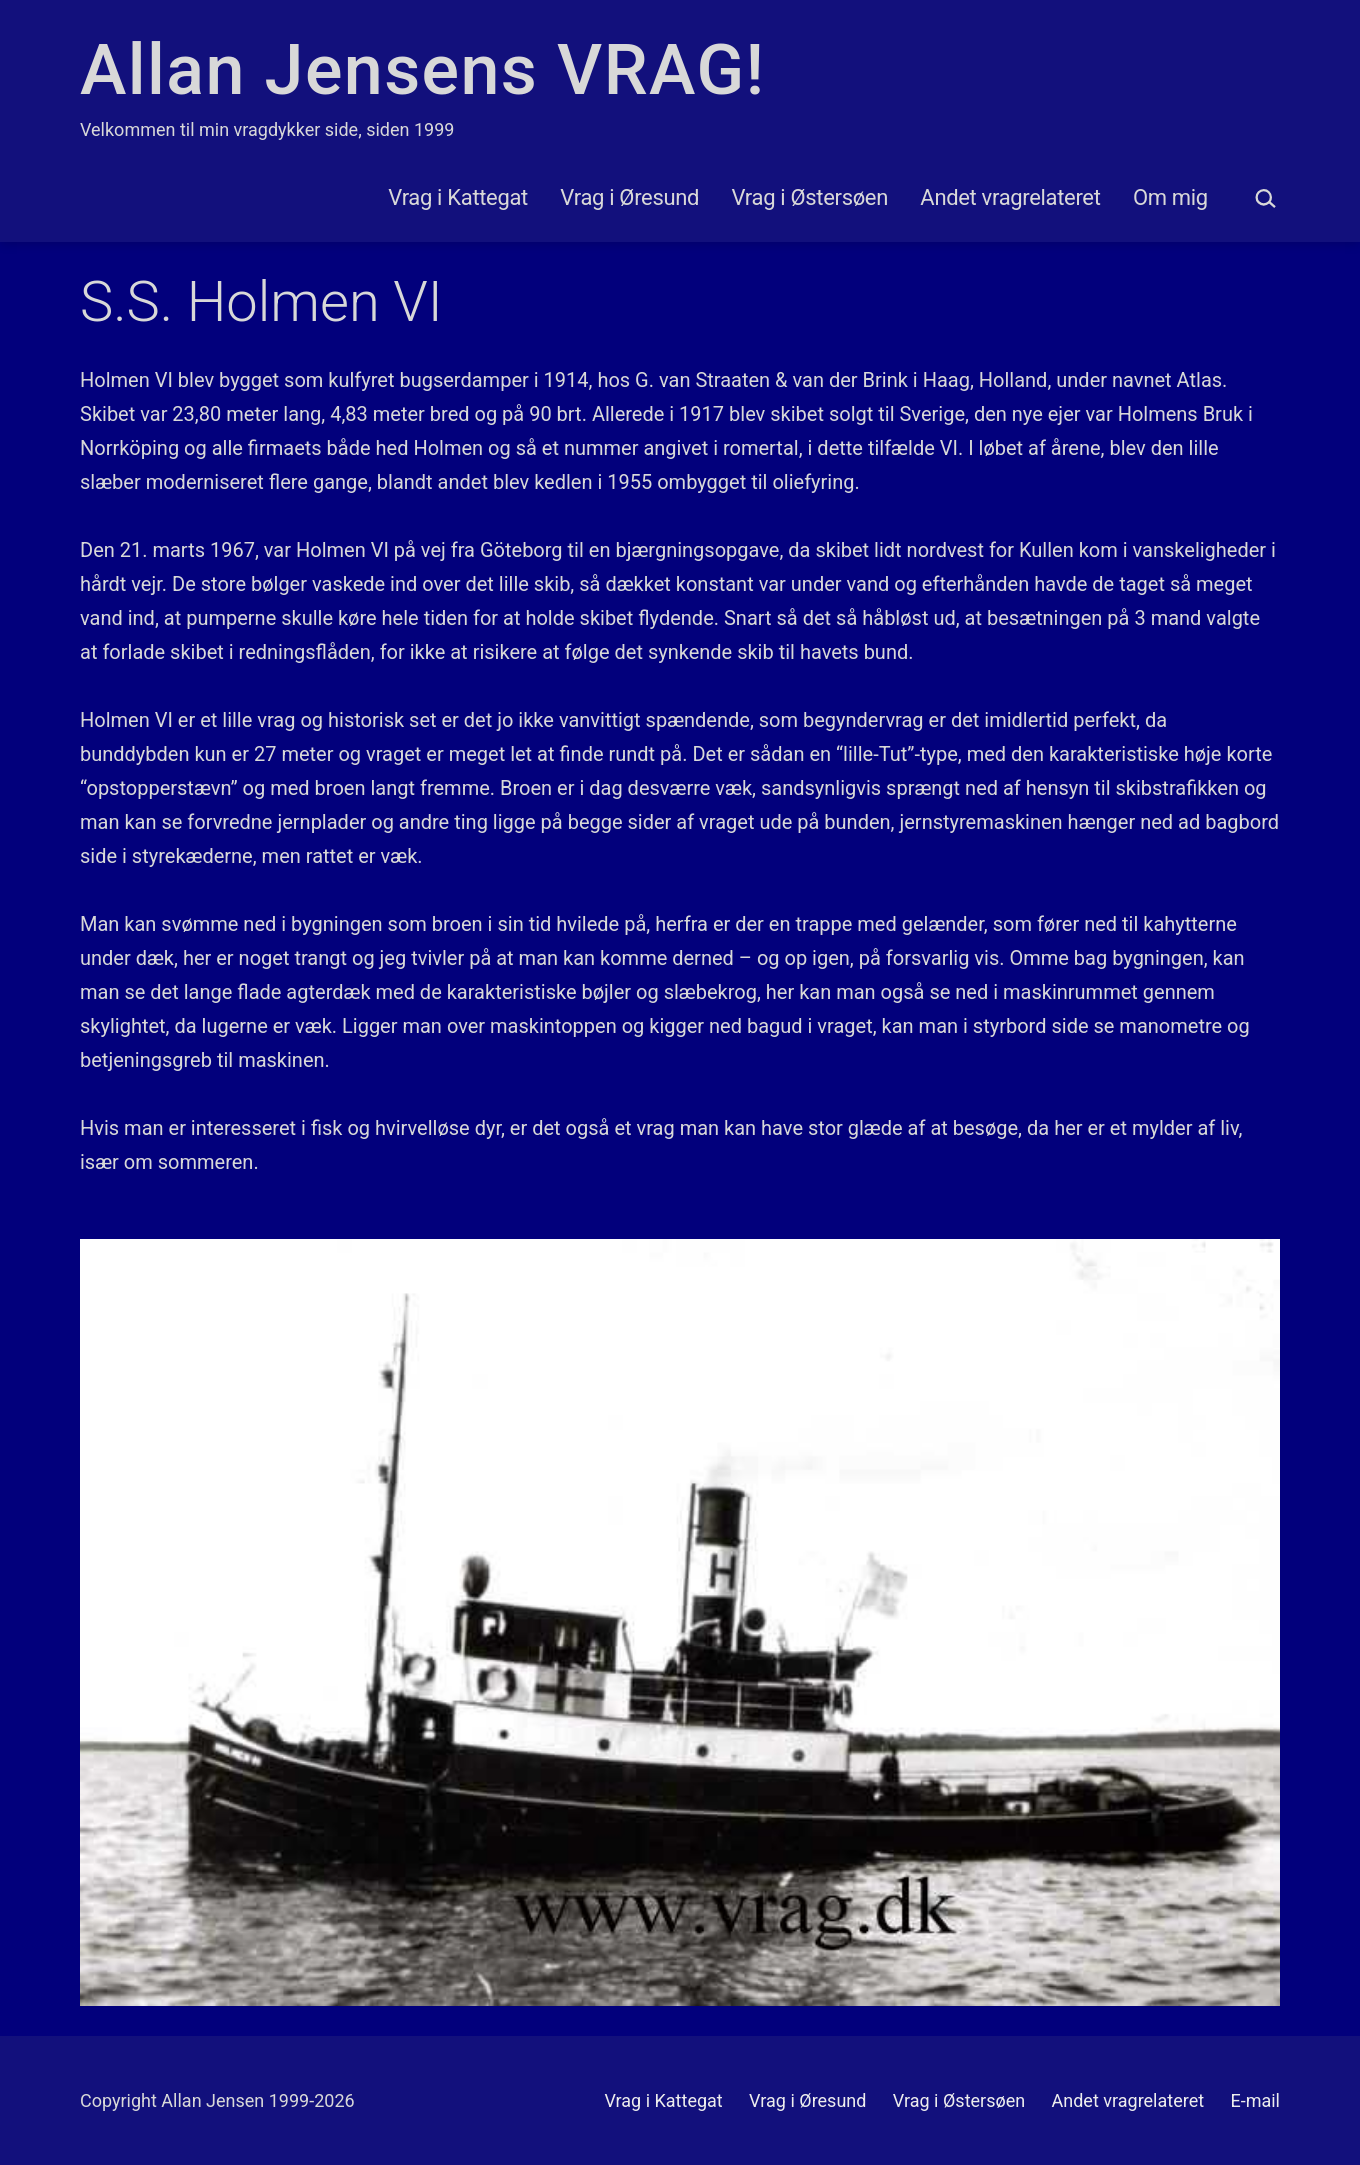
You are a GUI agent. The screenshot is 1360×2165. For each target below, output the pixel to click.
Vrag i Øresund (629, 197)
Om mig (1170, 197)
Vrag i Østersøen (810, 197)
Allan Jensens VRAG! (422, 70)
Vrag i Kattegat (458, 197)
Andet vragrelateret (1010, 197)
